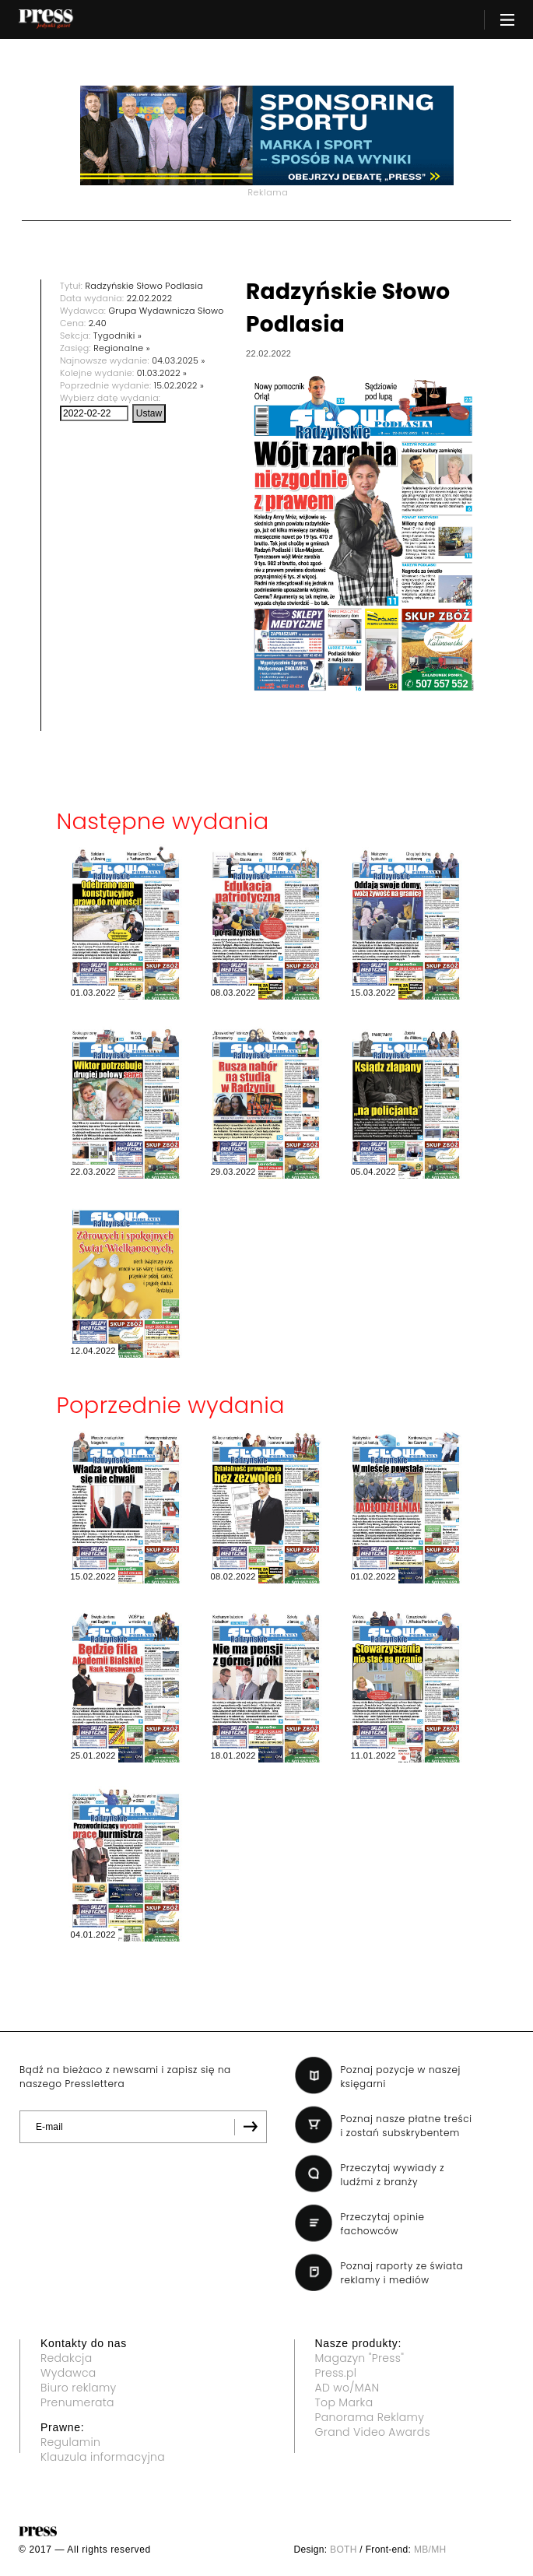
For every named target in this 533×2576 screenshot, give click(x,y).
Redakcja (66, 2358)
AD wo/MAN (347, 2387)
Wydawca (68, 2373)
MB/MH (430, 2549)
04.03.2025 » (178, 360)
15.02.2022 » (179, 385)
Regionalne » (121, 348)
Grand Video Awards (372, 2432)
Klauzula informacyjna (102, 2457)
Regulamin (70, 2442)
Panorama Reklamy (370, 2417)
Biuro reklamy (78, 2387)
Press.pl (336, 2373)
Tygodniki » (117, 335)
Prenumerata (77, 2402)
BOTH (343, 2549)
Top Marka (344, 2402)
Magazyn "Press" (360, 2358)
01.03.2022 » (162, 373)
